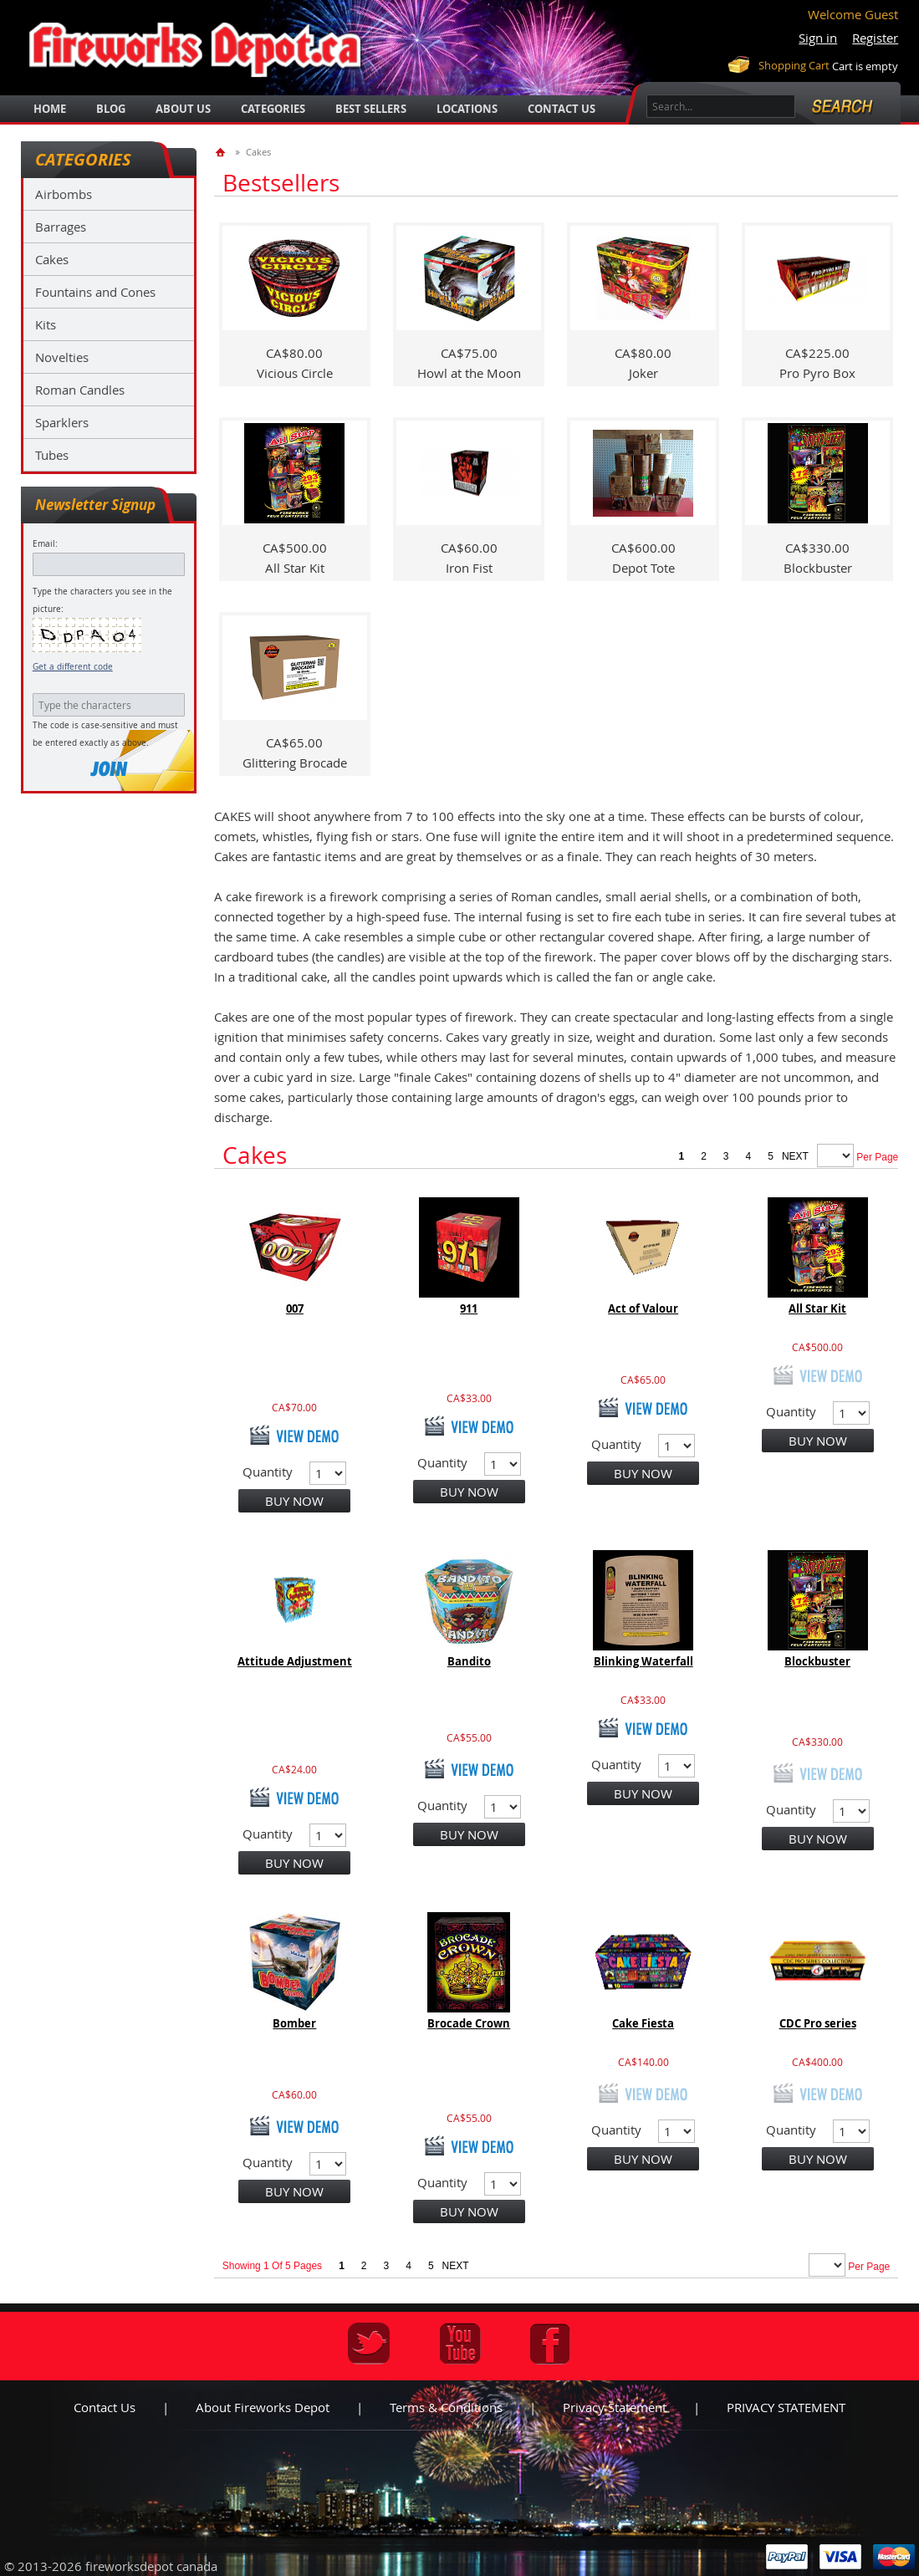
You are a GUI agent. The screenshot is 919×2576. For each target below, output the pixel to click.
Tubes (52, 454)
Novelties (62, 357)
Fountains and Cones (95, 291)
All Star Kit (817, 1308)
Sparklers (62, 422)
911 (468, 1308)
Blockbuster (817, 1661)
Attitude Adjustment (294, 1661)
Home (49, 108)
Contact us (104, 2407)
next (795, 1156)
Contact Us (561, 108)
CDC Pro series (817, 2023)
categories (273, 108)
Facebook (550, 2343)
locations (467, 108)
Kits (45, 324)
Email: (45, 543)
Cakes (52, 259)
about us (183, 108)
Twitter (369, 2343)
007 (295, 1308)
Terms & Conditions (446, 2407)
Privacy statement (614, 2407)
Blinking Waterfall (643, 1661)
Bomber (294, 2023)
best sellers (370, 108)
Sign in (818, 37)
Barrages (60, 226)
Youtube (460, 2343)
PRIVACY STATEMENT (786, 2407)
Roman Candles (80, 389)
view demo (294, 1435)
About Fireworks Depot (262, 2407)
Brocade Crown (468, 2023)
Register (875, 37)
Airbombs (63, 194)
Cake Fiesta (643, 2023)
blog (110, 108)
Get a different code (73, 666)
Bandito (469, 1661)
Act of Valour (643, 1308)
